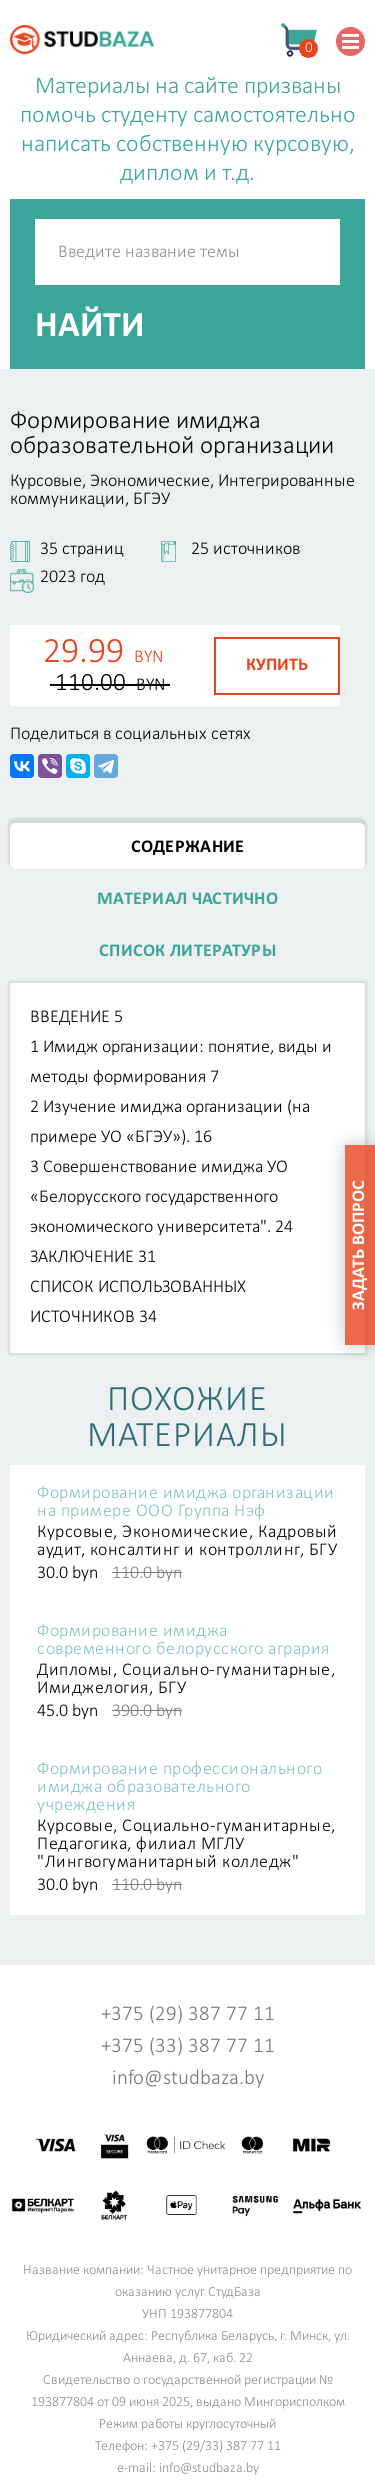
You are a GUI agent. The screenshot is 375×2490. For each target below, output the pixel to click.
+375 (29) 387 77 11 (188, 2014)
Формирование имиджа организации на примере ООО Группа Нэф (186, 1503)
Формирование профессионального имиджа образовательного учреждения (179, 1788)
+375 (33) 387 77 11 (188, 2046)
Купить (277, 665)
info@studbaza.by (188, 2078)
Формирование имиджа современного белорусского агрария (183, 1641)
